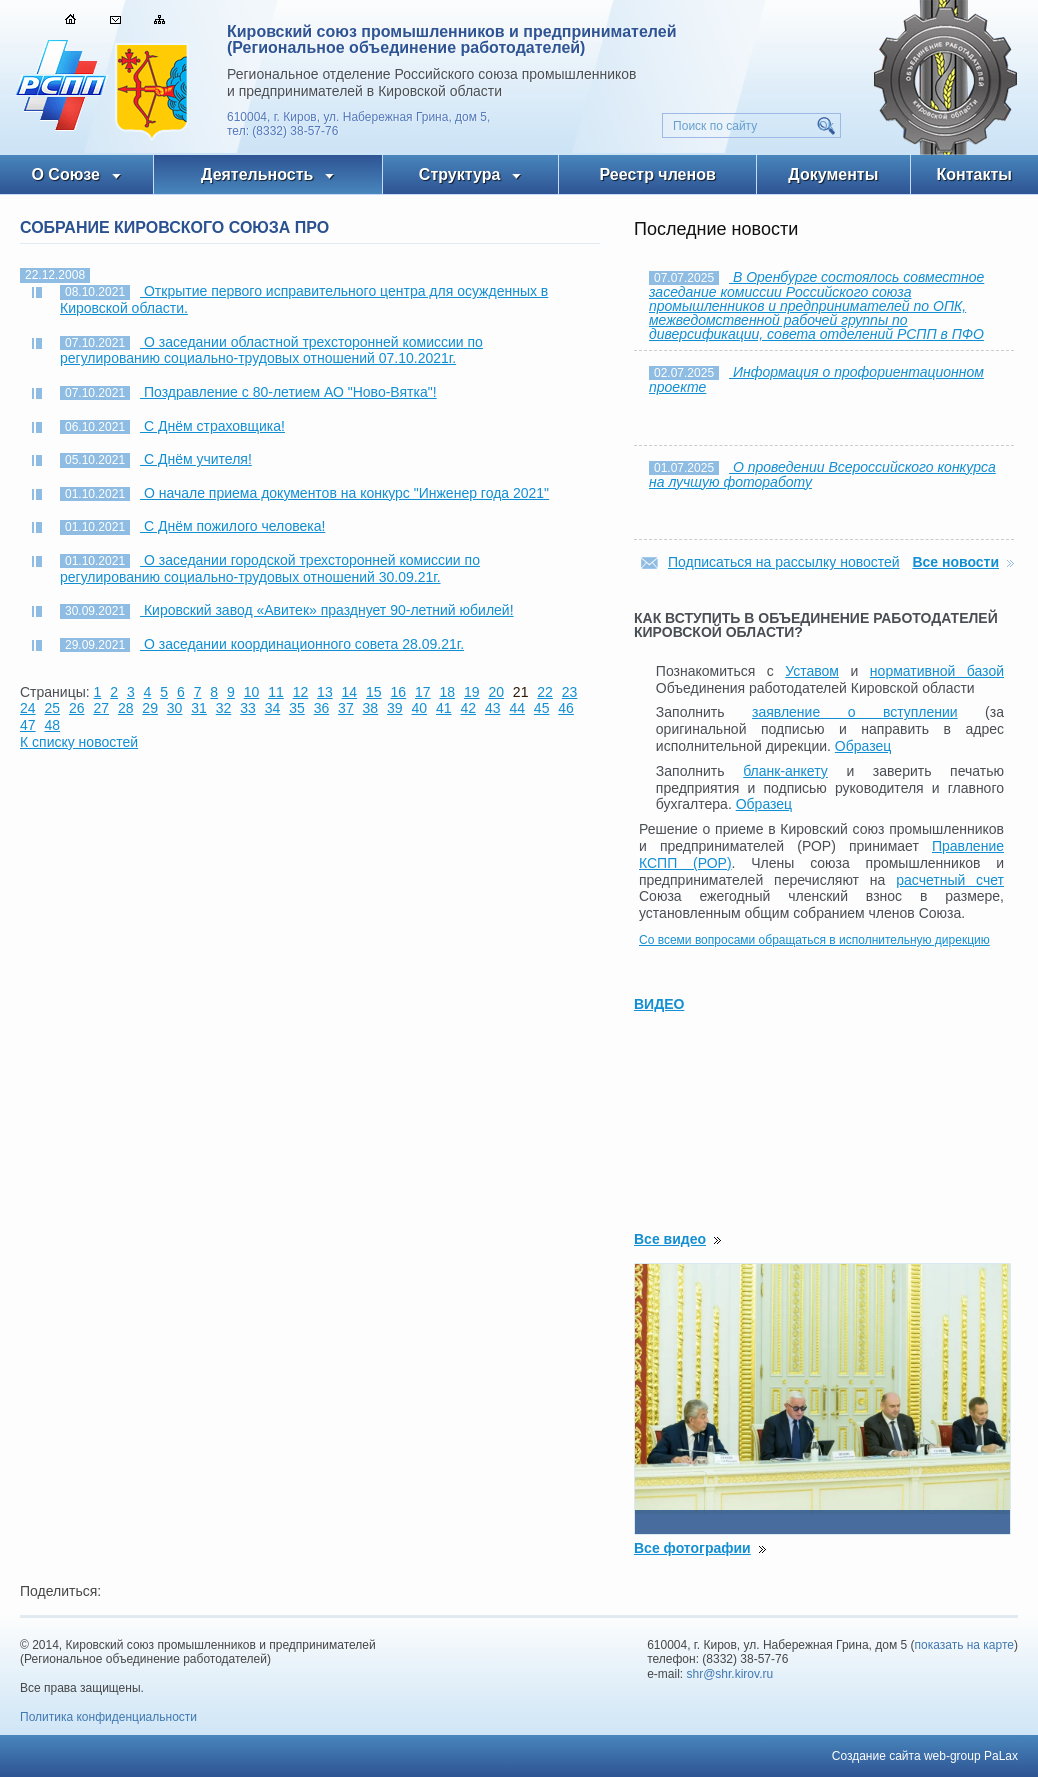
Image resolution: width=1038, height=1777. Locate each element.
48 (52, 725)
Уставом (812, 671)
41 (444, 708)
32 (224, 708)
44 (517, 708)
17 (423, 692)
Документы (833, 174)
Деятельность (257, 174)
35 (297, 708)
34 (273, 708)
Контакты (974, 174)
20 (496, 692)
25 (52, 708)
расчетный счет (950, 880)
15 (374, 692)
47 (28, 725)
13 (325, 692)
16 (399, 692)
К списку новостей (79, 742)
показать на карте (965, 1645)
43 (493, 708)
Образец (863, 746)
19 (472, 692)
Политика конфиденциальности (108, 1717)
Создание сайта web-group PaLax (925, 1756)
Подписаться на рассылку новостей (784, 562)
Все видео (670, 1239)
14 (350, 692)
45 (542, 708)
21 (521, 692)
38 (371, 708)
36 (322, 708)
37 (346, 708)
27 (101, 708)
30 (175, 708)
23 (570, 692)
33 (248, 708)
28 (126, 708)
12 (301, 692)
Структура (459, 174)
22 (545, 692)
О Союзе (65, 174)
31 (199, 708)
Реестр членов (658, 174)
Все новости (955, 562)
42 (468, 708)
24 (28, 708)
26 (77, 708)
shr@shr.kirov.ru (730, 1674)
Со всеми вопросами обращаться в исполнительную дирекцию (814, 940)
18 (447, 692)
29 (150, 708)
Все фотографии (692, 1548)
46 (566, 708)
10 (252, 692)
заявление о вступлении (855, 712)
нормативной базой (937, 671)
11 (276, 692)
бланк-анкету (785, 771)
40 (420, 708)
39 (395, 708)
